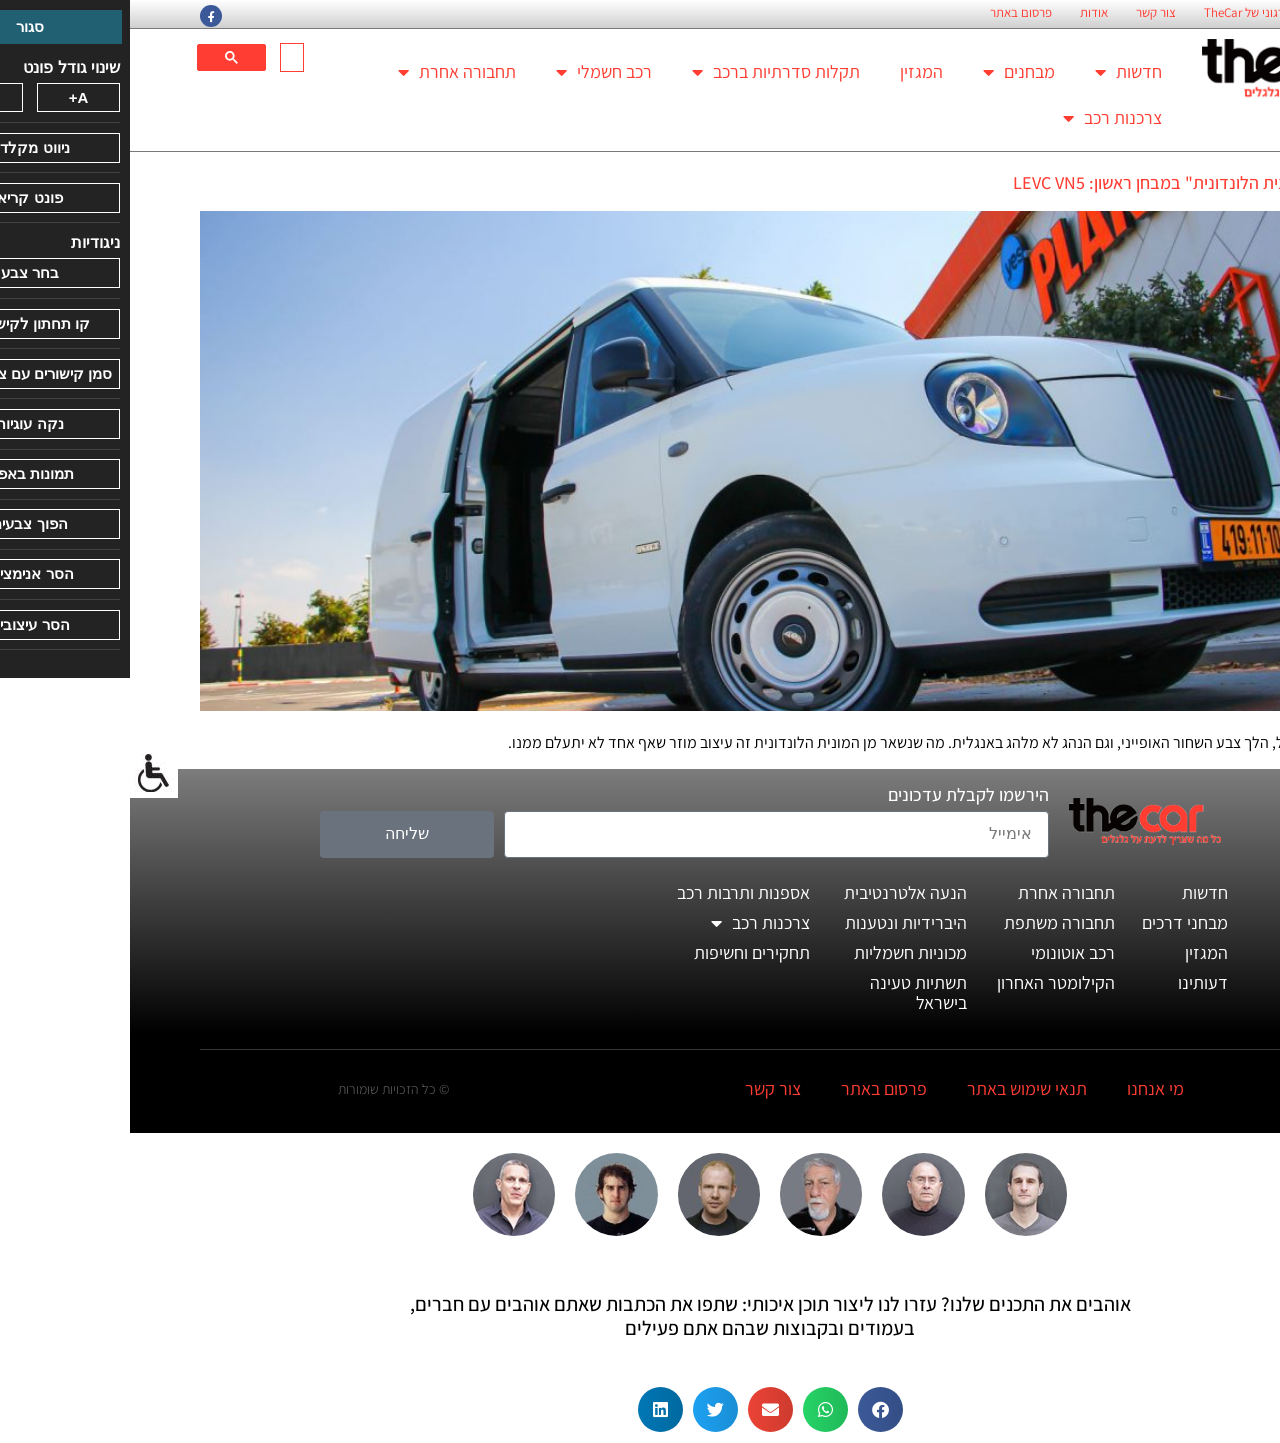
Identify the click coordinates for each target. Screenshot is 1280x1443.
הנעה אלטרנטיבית (775, 892)
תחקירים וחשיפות (622, 952)
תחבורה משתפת (929, 922)
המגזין (791, 71)
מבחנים (889, 72)
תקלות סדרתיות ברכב (646, 72)
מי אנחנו (1025, 1088)
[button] (750, 1409)
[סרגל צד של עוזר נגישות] (24, 774)
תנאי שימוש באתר (897, 1088)
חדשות (998, 72)
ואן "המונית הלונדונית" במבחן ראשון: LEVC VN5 (1046, 182)
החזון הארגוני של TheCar (1135, 13)
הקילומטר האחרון (926, 982)
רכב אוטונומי (943, 952)
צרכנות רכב (982, 118)
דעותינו (1073, 982)
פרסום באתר (891, 13)
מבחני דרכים (1055, 922)
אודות (964, 13)
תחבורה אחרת (327, 72)
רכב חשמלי (474, 72)
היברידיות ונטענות (776, 922)
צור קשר (1026, 13)
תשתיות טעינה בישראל (788, 992)
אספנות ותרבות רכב (613, 892)
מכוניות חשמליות (780, 952)
